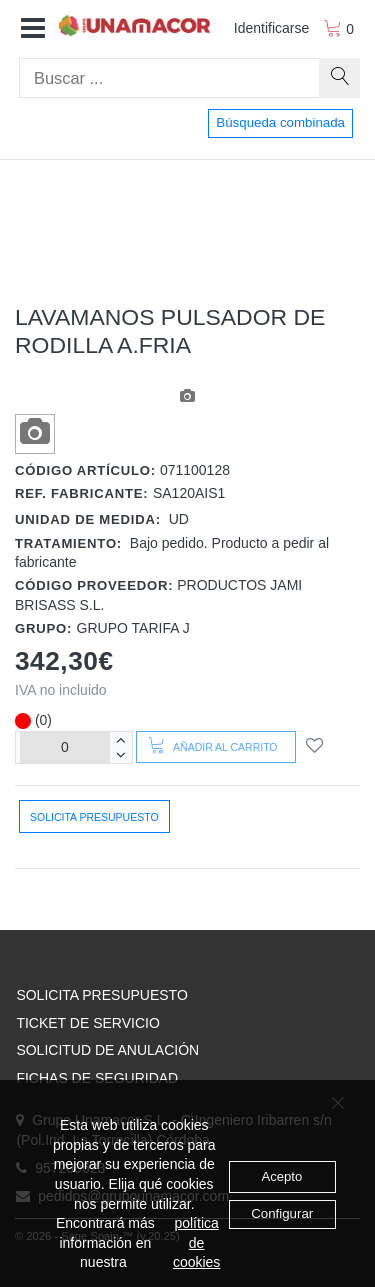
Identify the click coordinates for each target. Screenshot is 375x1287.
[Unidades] (65, 747)
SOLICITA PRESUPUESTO (101, 995)
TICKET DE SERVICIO (87, 1023)
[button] (33, 29)
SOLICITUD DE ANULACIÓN (107, 1050)
